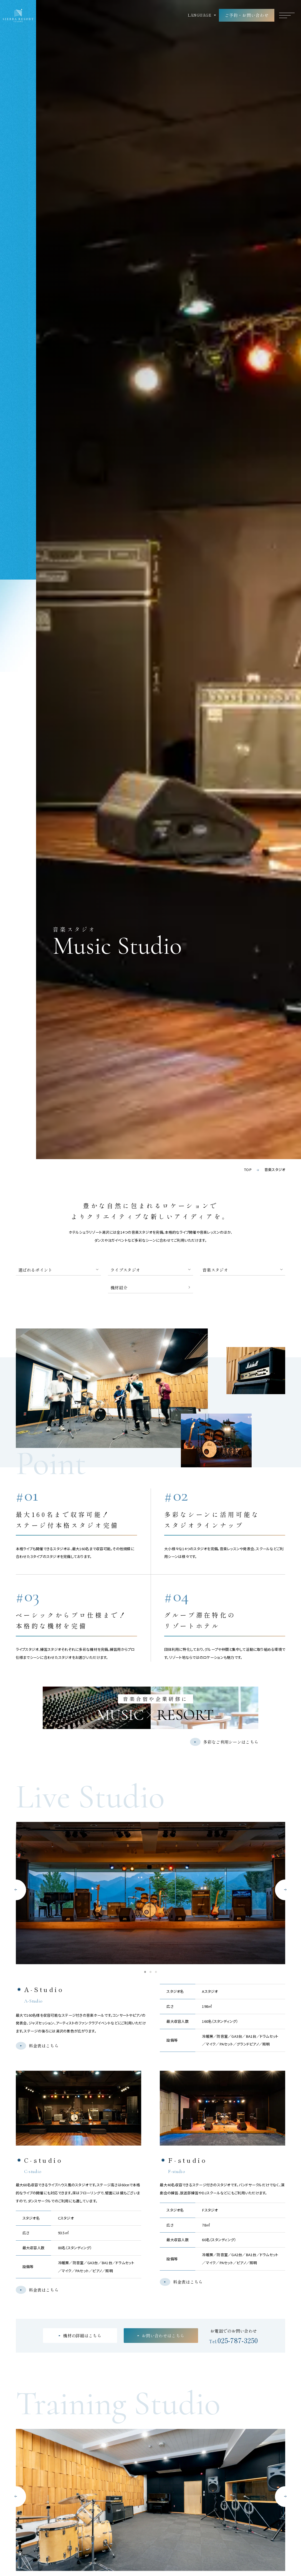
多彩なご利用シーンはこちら (230, 1742)
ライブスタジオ (125, 1270)
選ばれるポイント (35, 1270)
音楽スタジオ (215, 1270)
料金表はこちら (44, 2045)
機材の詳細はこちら (82, 2335)
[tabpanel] (150, 1893)
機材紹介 (118, 1287)
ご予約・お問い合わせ (247, 15)
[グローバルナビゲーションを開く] (287, 15)
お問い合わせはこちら (163, 2335)
